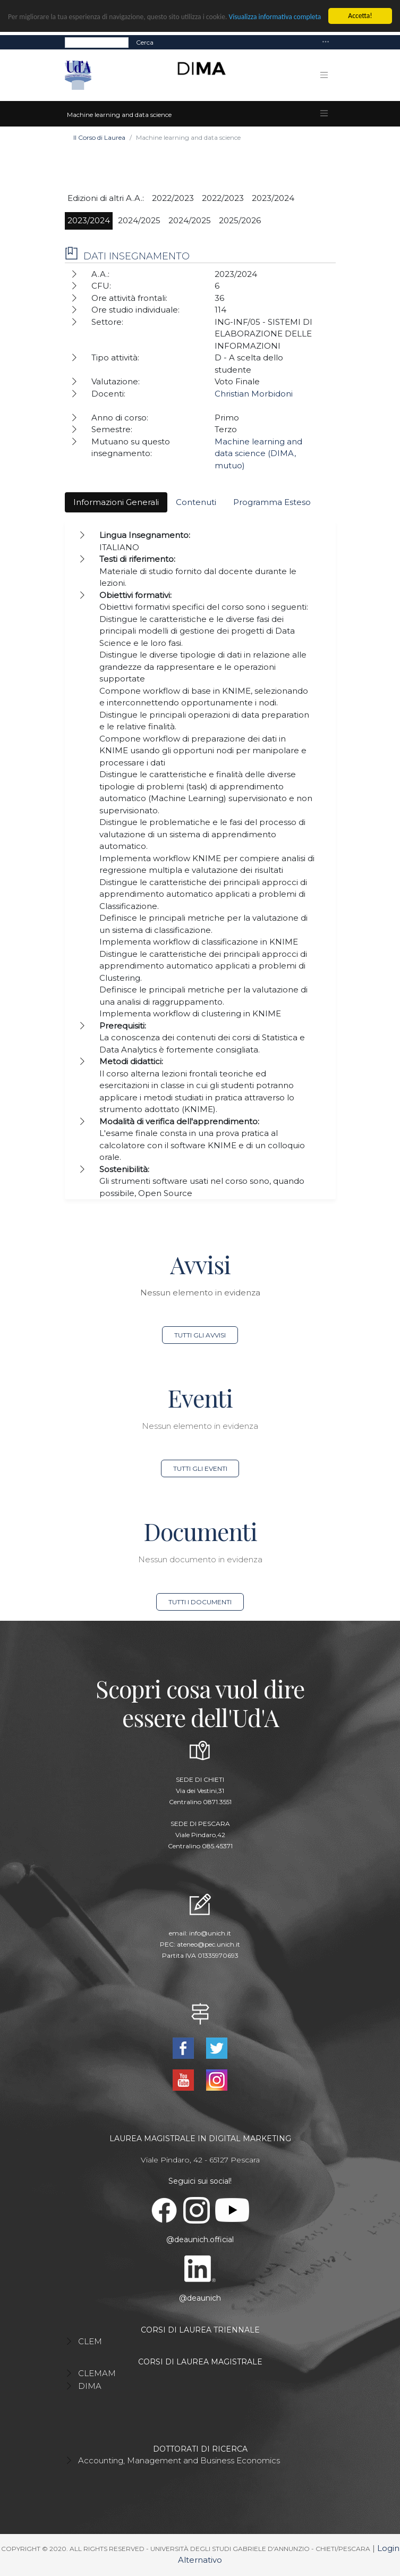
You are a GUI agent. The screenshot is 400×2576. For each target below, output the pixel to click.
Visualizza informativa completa (274, 16)
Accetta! (360, 15)
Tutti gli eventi (200, 1468)
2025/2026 (240, 220)
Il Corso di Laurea (99, 137)
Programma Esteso (272, 502)
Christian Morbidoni (254, 394)
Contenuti (196, 502)
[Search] (97, 42)
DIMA (89, 2386)
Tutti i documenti (200, 1602)
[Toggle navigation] (326, 42)
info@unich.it (210, 1933)
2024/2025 (139, 220)
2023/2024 (273, 198)
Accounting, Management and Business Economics (179, 2460)
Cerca (145, 42)
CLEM (90, 2341)
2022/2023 (173, 198)
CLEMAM (97, 2373)
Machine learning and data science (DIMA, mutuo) (258, 453)
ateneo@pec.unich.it (208, 1944)
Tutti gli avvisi (200, 1335)
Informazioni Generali (116, 502)
